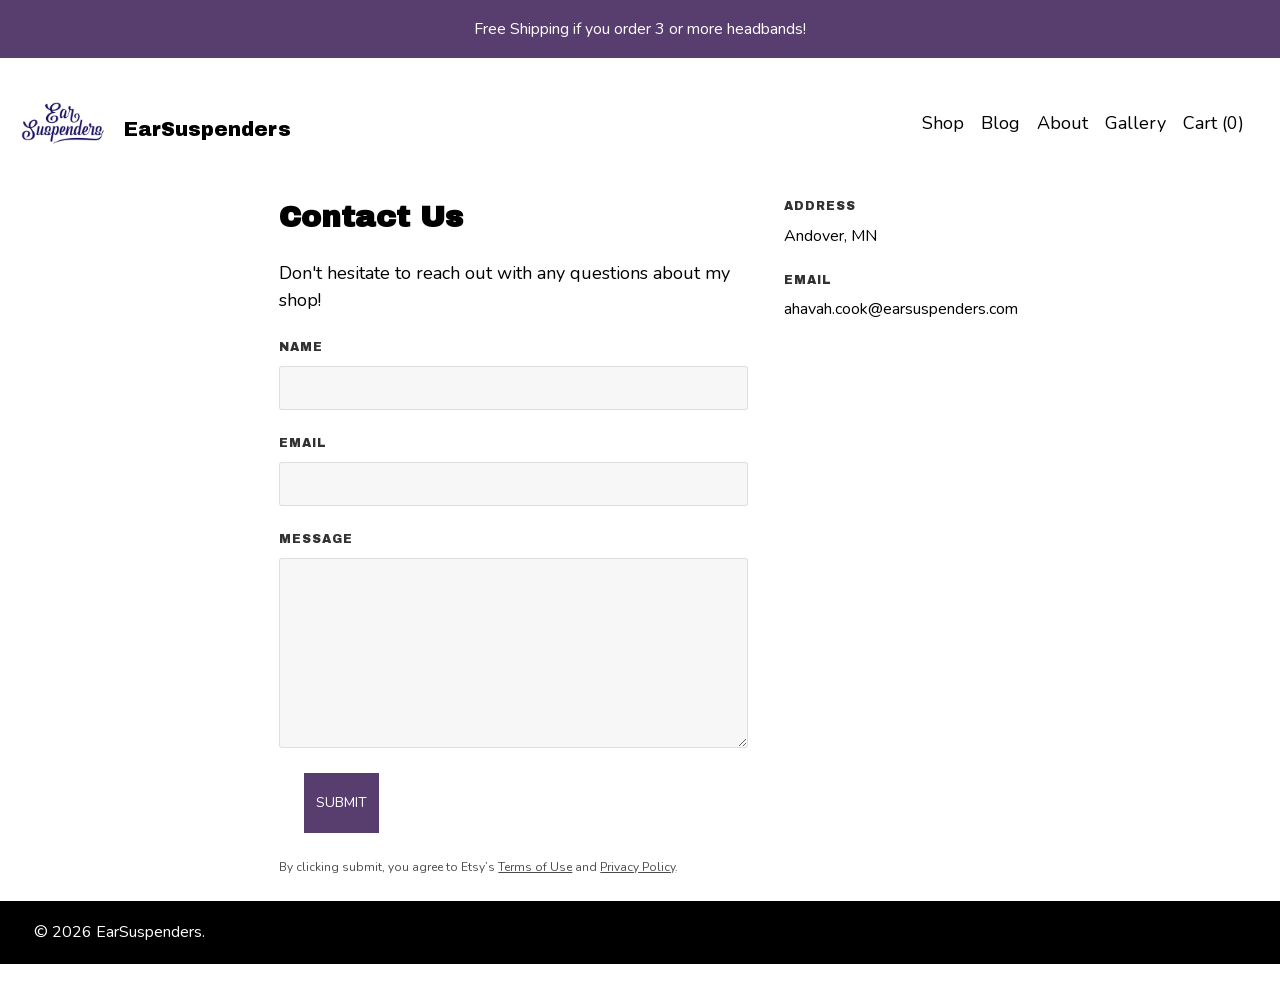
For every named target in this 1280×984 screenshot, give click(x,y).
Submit (341, 802)
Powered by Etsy (270, 932)
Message (316, 539)
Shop (943, 123)
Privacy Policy (637, 867)
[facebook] (1133, 932)
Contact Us (886, 932)
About (1062, 123)
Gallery (1135, 123)
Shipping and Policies (1017, 932)
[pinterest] (1238, 932)
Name (301, 347)
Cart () (1213, 123)
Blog (1000, 123)
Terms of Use (535, 867)
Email (303, 443)
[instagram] (1167, 932)
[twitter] (1202, 932)
